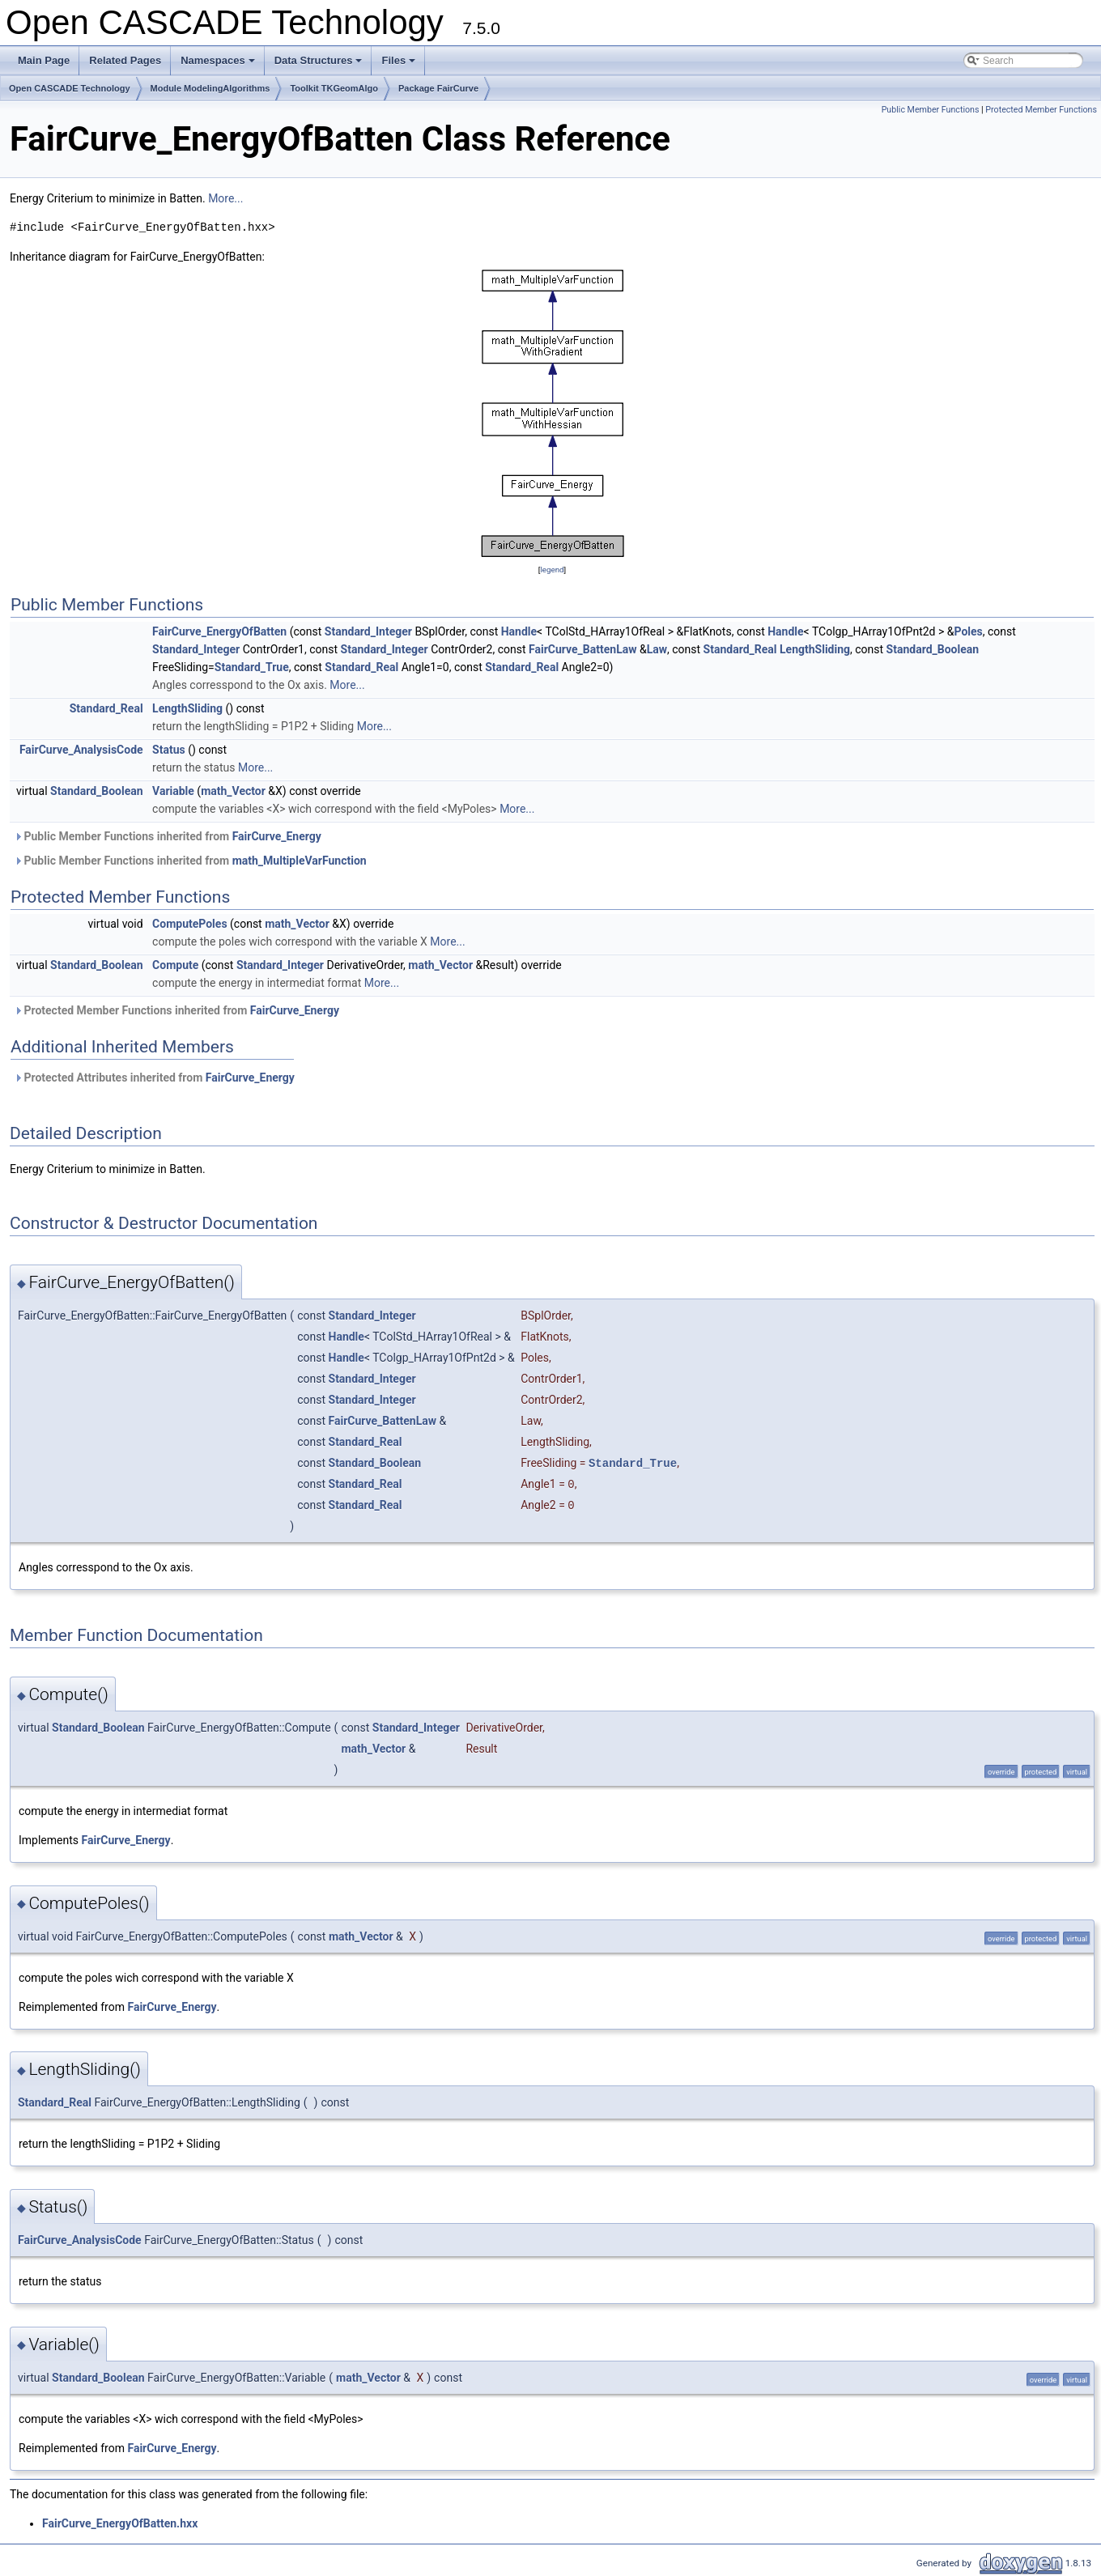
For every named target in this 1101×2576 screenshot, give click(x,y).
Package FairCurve (438, 88)
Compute (175, 965)
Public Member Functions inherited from (167, 836)
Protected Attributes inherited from (154, 1077)
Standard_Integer (368, 631)
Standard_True (252, 667)
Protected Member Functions (1041, 109)
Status (168, 749)
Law (657, 649)
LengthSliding (815, 649)
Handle (519, 631)
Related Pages (125, 60)
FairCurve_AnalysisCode (81, 749)
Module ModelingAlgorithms (210, 88)
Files (399, 64)
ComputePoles (189, 923)
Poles (968, 631)
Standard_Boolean (933, 649)
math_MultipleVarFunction (299, 860)
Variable (173, 790)
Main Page (44, 60)
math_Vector (233, 790)
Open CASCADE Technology (69, 88)
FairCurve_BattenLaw (582, 649)
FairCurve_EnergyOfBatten (219, 631)
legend (551, 569)
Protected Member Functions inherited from (176, 1010)
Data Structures (319, 64)
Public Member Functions (931, 109)
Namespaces (219, 64)
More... (225, 198)
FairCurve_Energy (276, 836)
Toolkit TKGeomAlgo (334, 88)
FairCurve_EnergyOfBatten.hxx (120, 2523)
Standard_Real (740, 649)
